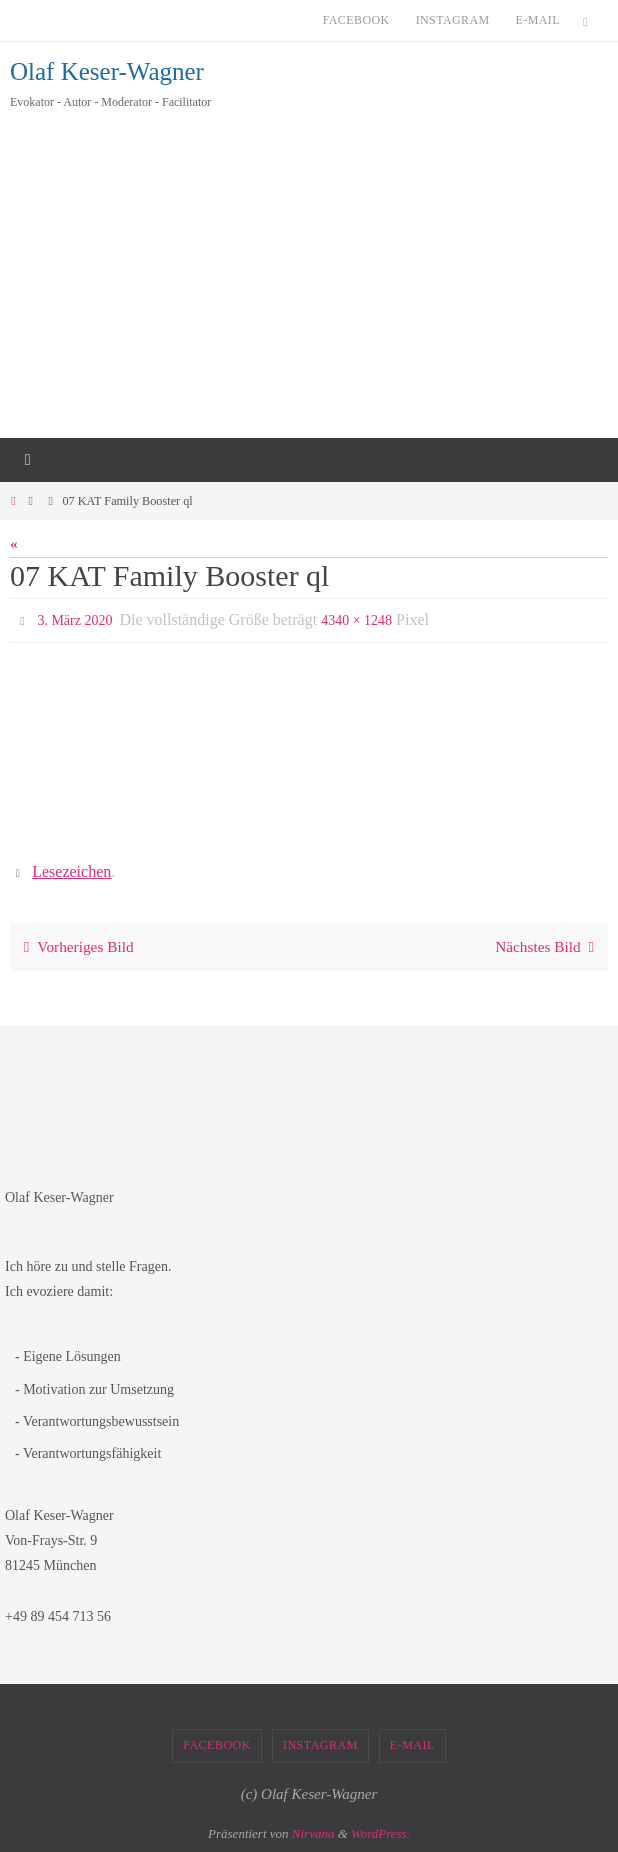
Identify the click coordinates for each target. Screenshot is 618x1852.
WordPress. (380, 1833)
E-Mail (538, 20)
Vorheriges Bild (75, 946)
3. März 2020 (74, 620)
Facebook (356, 20)
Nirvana (313, 1833)
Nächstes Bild (548, 946)
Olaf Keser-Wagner (107, 71)
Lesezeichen (71, 871)
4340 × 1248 (356, 620)
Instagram (453, 20)
